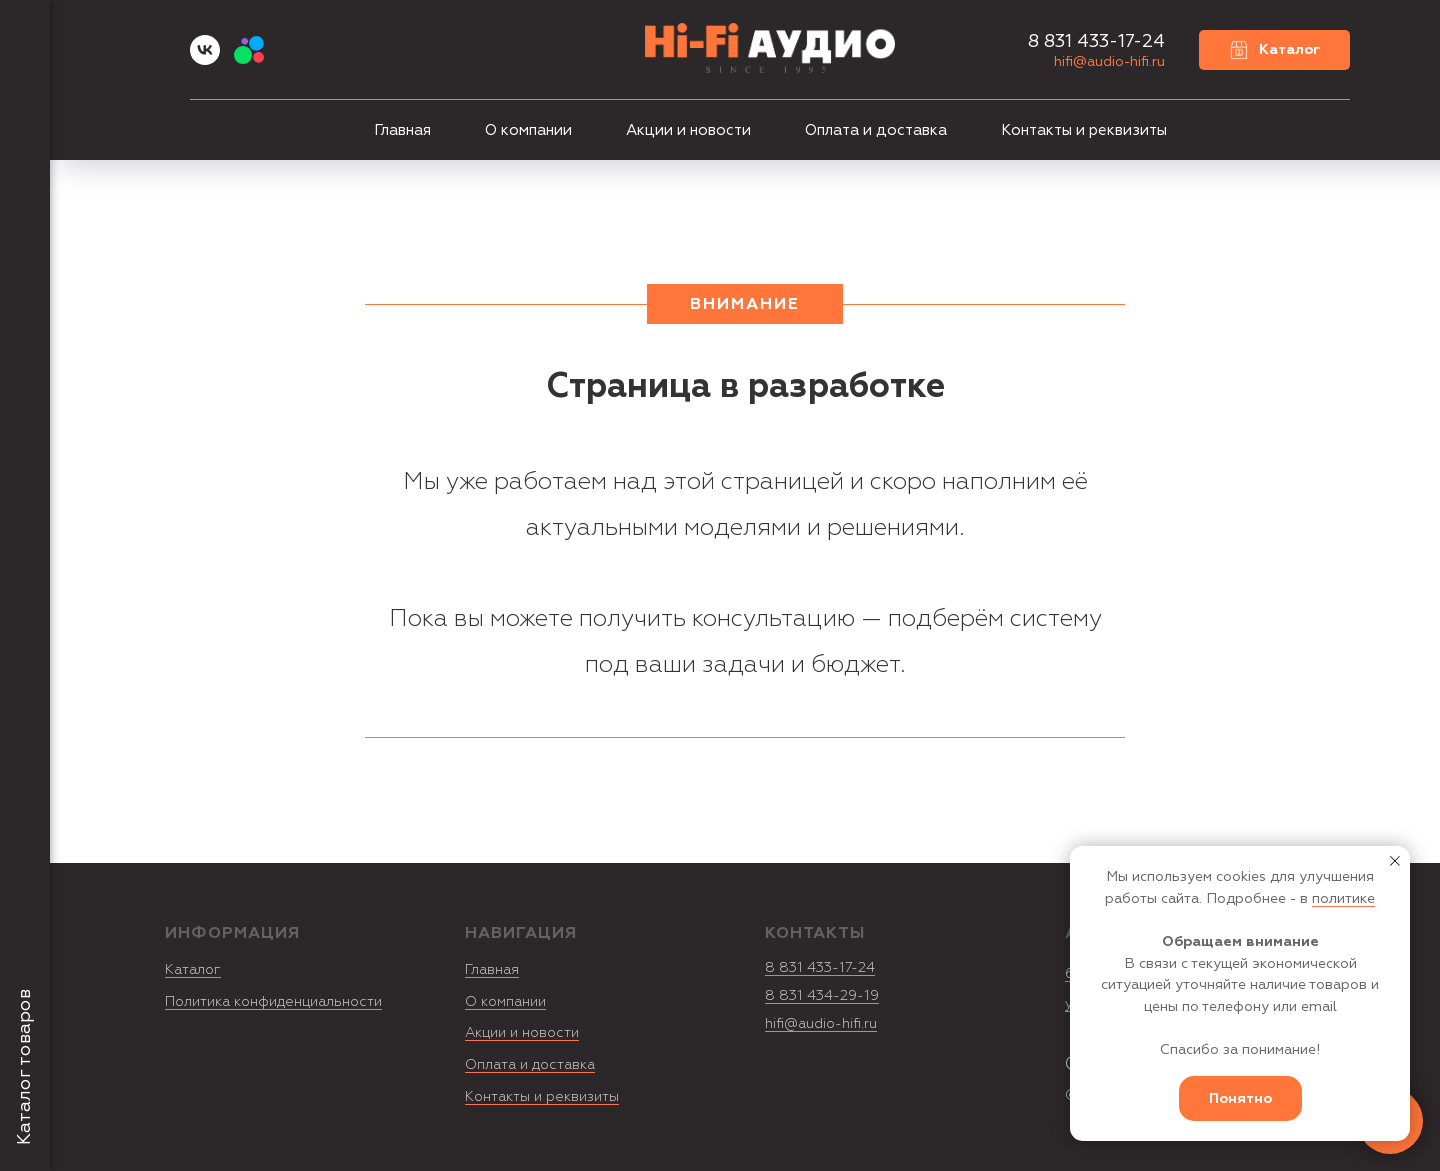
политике (1343, 898)
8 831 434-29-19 (822, 995)
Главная (402, 130)
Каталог (193, 969)
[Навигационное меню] (25, 30)
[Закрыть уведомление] (1395, 861)
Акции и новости (688, 130)
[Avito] (249, 59)
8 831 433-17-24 (820, 967)
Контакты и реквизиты (1084, 130)
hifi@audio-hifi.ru (1109, 61)
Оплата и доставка (876, 130)
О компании (528, 130)
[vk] (205, 59)
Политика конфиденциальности (273, 1001)
